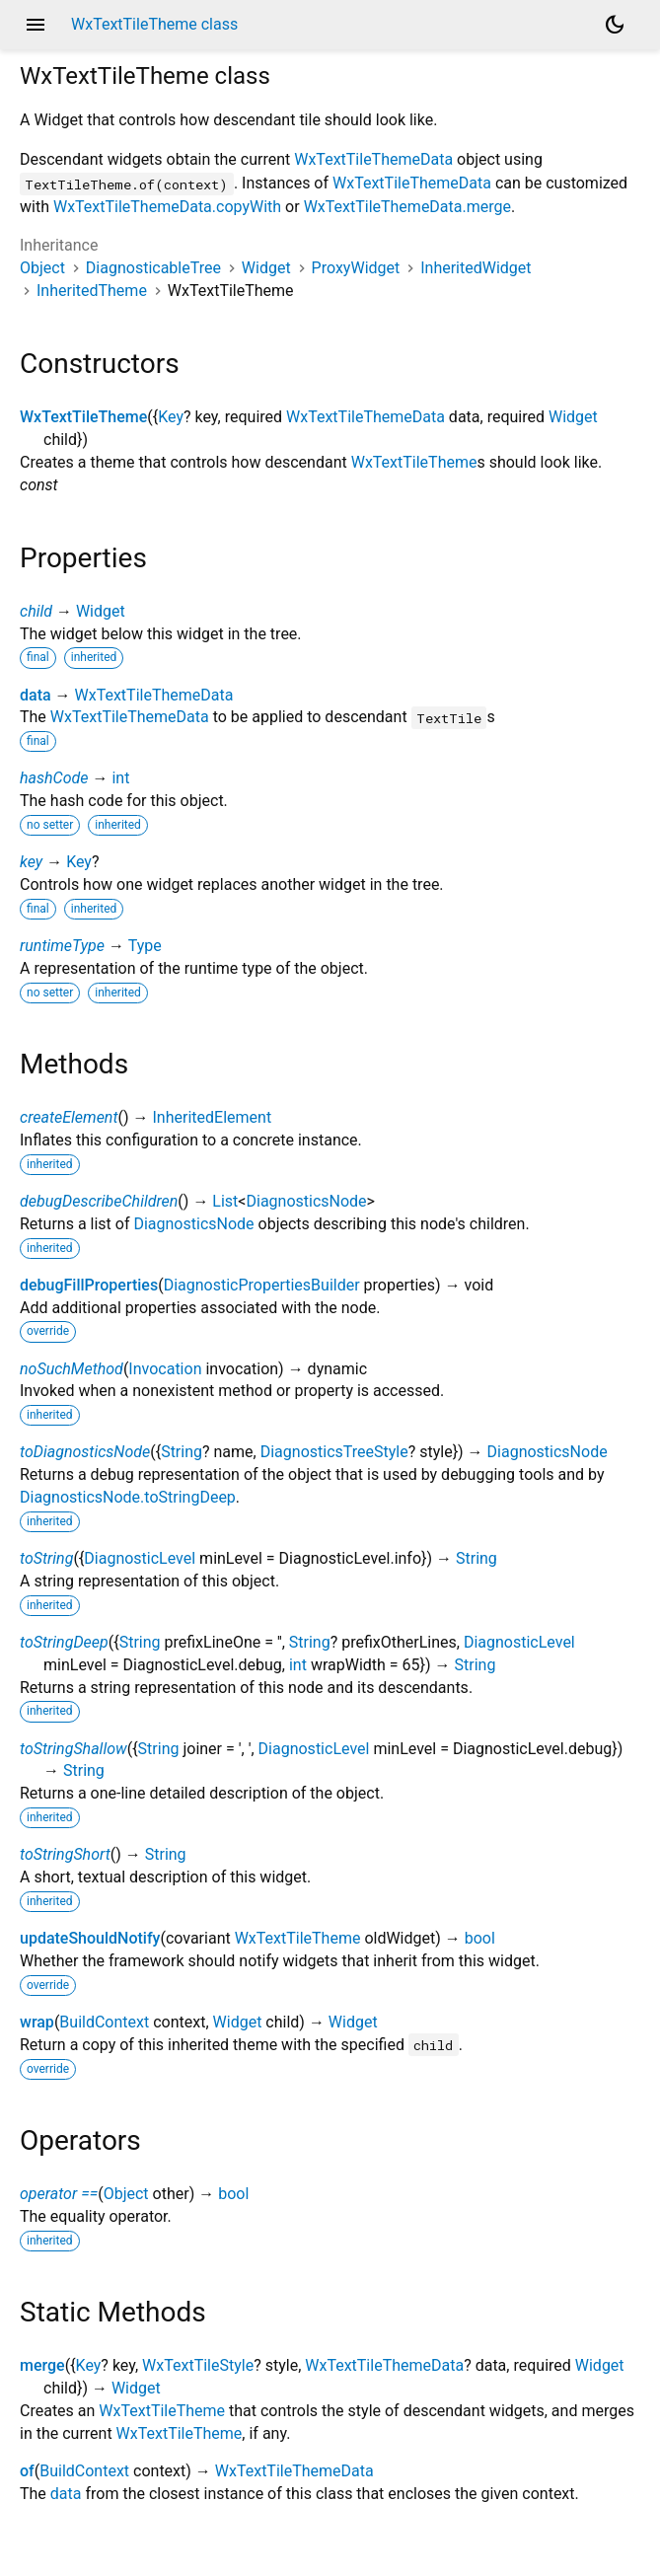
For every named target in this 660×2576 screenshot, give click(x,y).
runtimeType (62, 945)
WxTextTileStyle (198, 2365)
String (181, 1451)
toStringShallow (73, 1748)
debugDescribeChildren (99, 1201)
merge (42, 2365)
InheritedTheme (92, 290)
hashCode (54, 778)
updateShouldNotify (90, 1938)
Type (145, 945)
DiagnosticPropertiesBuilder (262, 1285)
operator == (59, 2193)
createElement (69, 1117)
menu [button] (35, 25)
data (35, 695)
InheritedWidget (475, 267)
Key (170, 416)
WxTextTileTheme (83, 416)
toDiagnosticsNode (85, 1451)
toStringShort (65, 1854)
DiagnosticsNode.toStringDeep (128, 1497)
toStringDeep (64, 1642)
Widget (266, 267)
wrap (37, 2022)
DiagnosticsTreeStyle (334, 1451)
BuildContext (104, 2022)
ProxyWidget (356, 267)
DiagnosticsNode (306, 1201)
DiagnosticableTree (153, 267)
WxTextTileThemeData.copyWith (167, 206)
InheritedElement (212, 1117)
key (31, 861)
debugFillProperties (89, 1285)
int (120, 778)
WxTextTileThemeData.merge (407, 206)
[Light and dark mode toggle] (614, 24)
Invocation (164, 1369)
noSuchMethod (71, 1369)
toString (46, 1558)
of (27, 2471)
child (36, 611)
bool (480, 1938)
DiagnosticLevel (139, 1558)
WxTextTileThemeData (373, 159)
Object (42, 267)
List (225, 1201)
